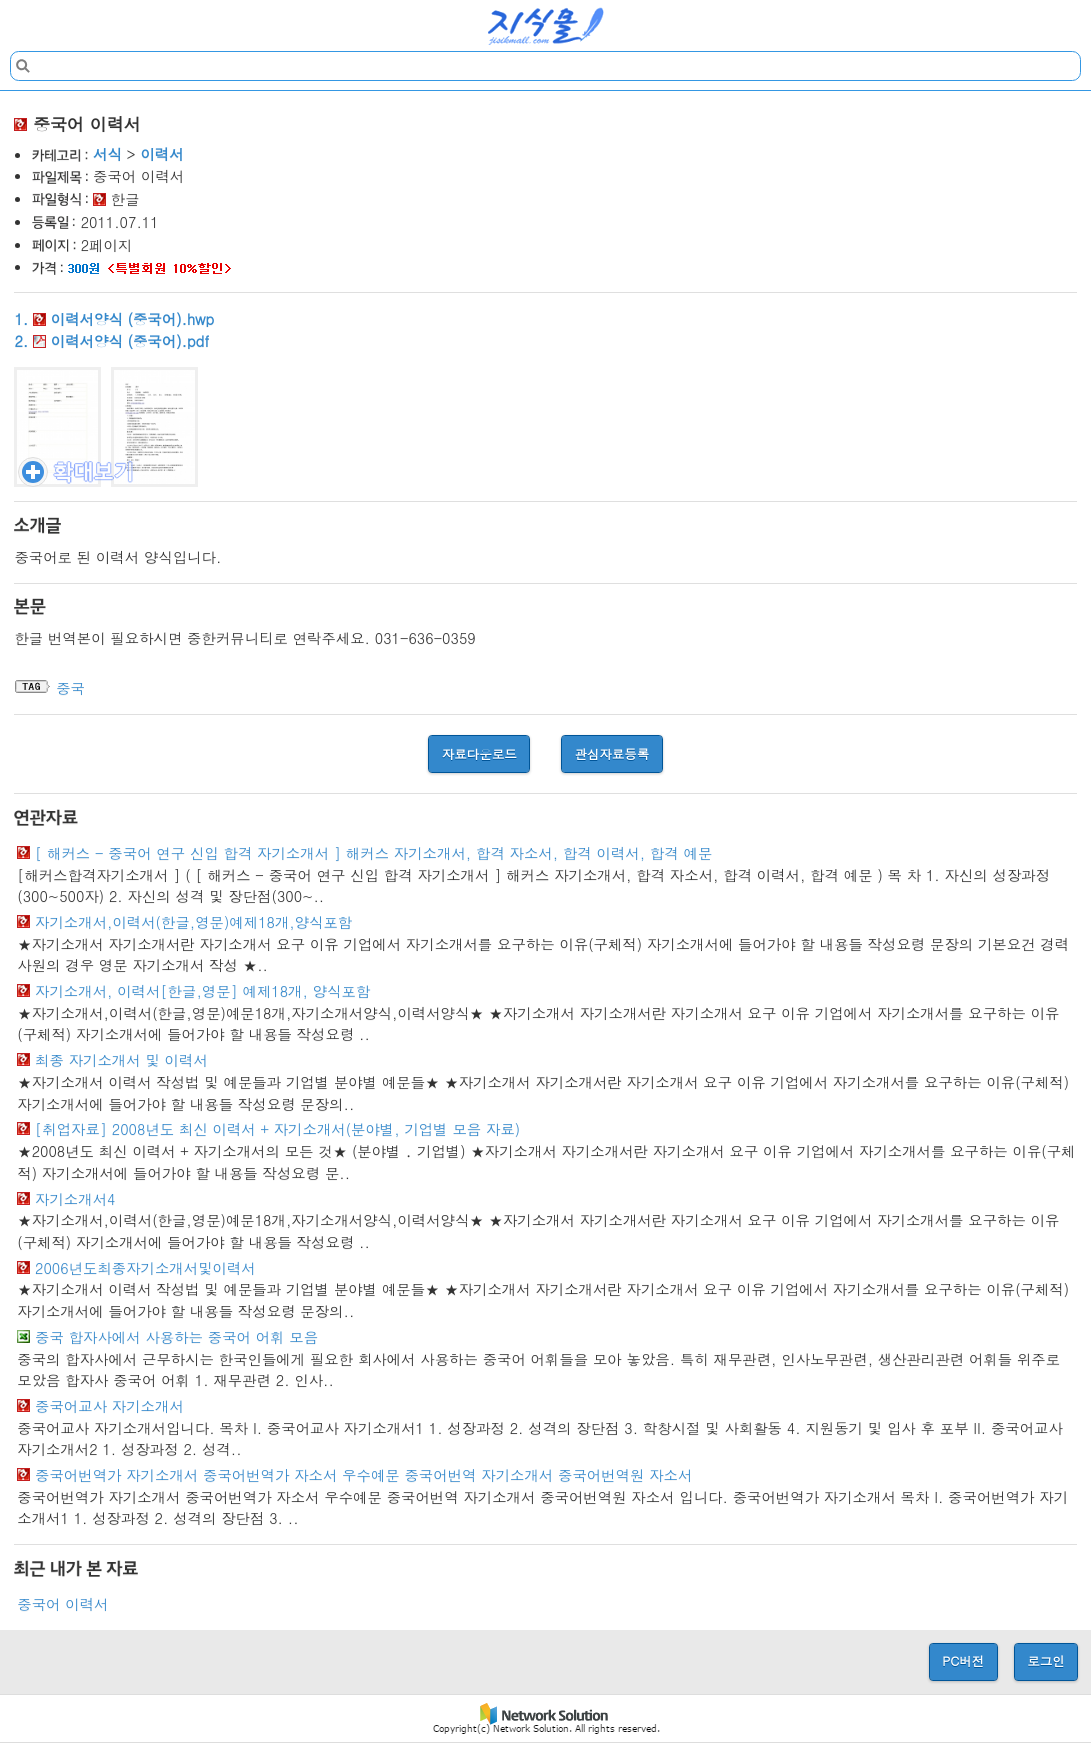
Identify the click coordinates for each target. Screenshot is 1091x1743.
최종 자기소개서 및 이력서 (121, 1060)
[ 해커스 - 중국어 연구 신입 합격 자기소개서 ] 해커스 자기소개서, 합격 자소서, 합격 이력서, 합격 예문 (373, 853)
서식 (107, 154)
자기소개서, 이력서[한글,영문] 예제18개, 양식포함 (202, 991)
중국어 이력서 (62, 1604)
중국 (70, 688)
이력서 (161, 154)
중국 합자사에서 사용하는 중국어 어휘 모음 (176, 1337)
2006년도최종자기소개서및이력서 (145, 1268)
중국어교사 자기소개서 (109, 1406)
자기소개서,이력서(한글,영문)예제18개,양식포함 (193, 922)
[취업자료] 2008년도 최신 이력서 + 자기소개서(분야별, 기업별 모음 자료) (277, 1129)
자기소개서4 (75, 1199)
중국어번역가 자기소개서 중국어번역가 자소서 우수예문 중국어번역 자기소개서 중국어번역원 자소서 (363, 1475)
